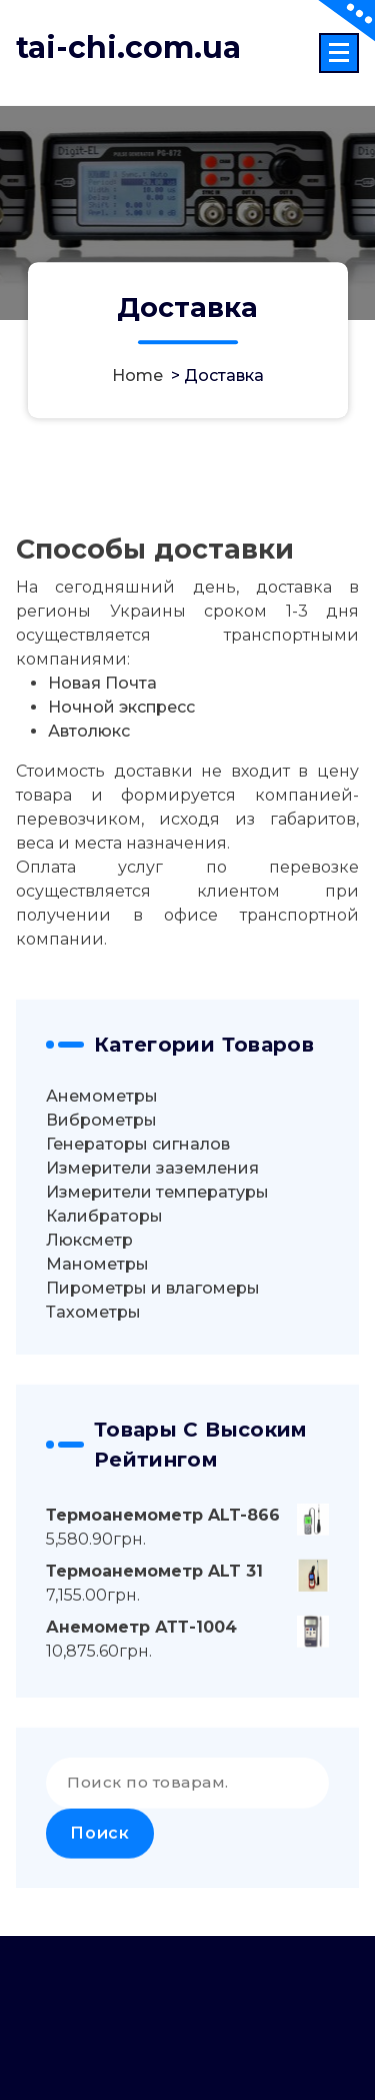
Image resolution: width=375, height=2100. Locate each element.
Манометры (97, 1299)
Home (137, 376)
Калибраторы (104, 1251)
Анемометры (102, 1131)
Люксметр (89, 1275)
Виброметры (101, 1155)
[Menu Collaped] (339, 53)
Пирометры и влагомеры (153, 1323)
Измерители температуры (157, 1227)
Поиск (100, 1868)
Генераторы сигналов (138, 1179)
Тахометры (93, 1347)
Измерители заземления (152, 1203)
